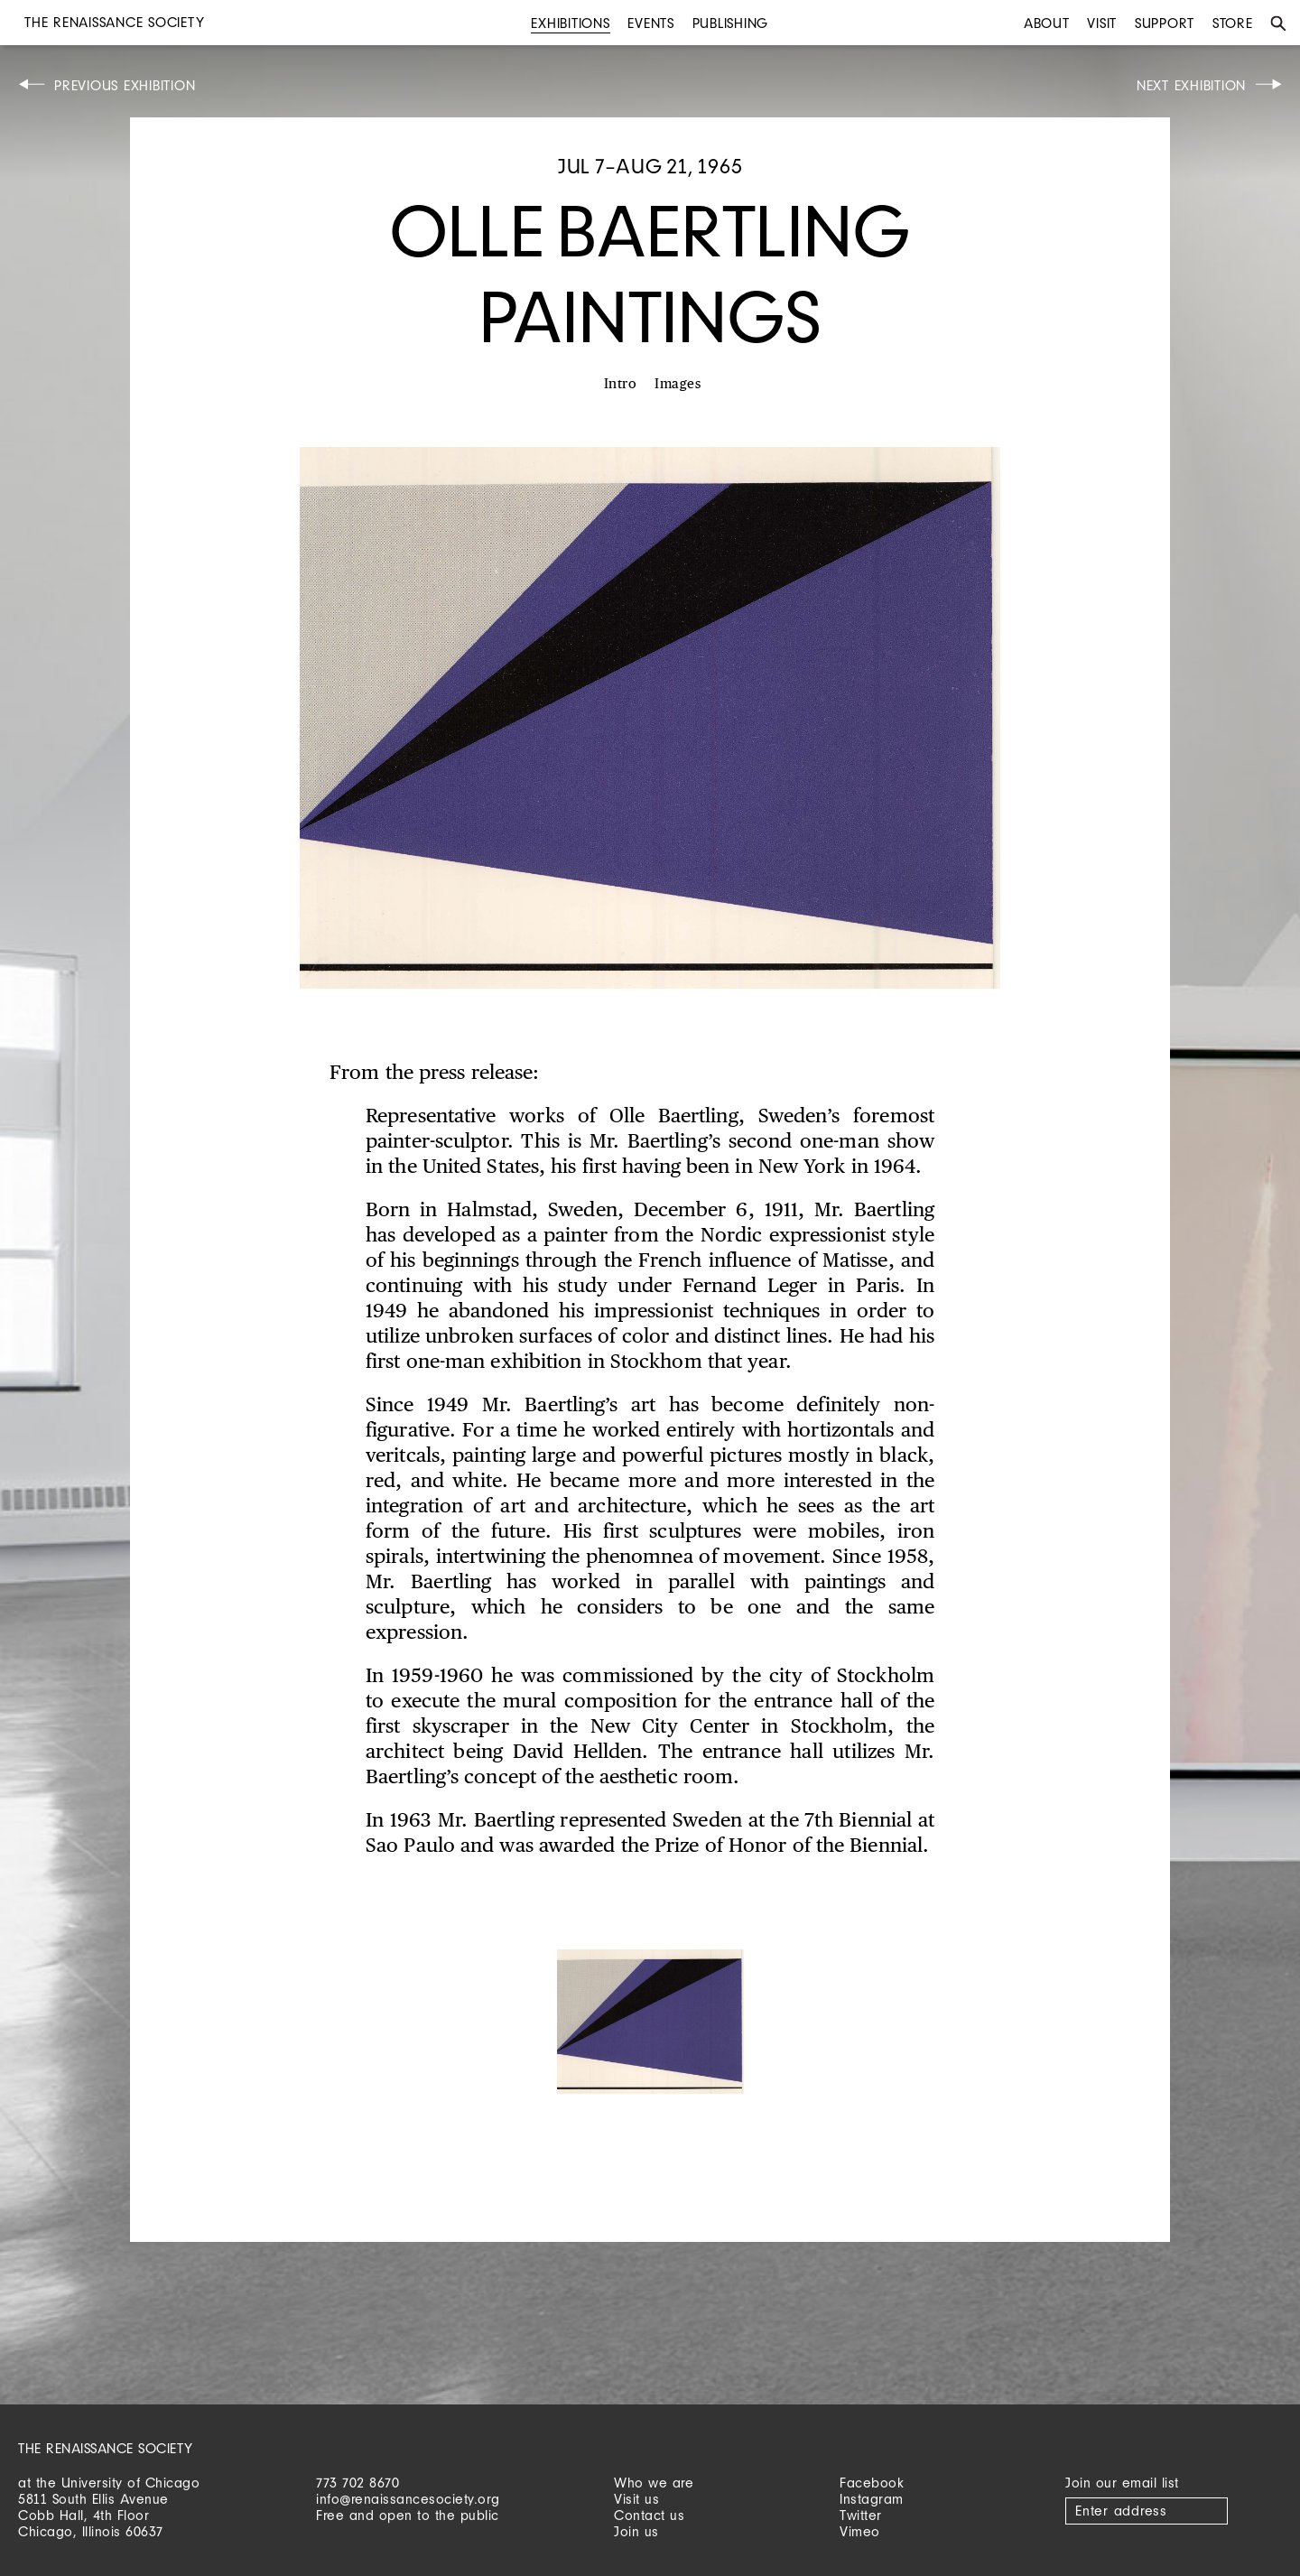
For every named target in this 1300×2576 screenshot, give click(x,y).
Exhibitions (570, 23)
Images (678, 384)
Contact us (649, 2515)
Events (650, 23)
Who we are (653, 2482)
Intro (620, 384)
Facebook (872, 2482)
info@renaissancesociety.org (408, 2498)
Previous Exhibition (124, 85)
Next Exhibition (1191, 85)
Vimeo (860, 2531)
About (1047, 23)
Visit (1102, 23)
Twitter (861, 2515)
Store (1232, 23)
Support (1164, 23)
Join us (636, 2531)
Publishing (730, 23)
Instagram (872, 2498)
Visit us (636, 2498)
